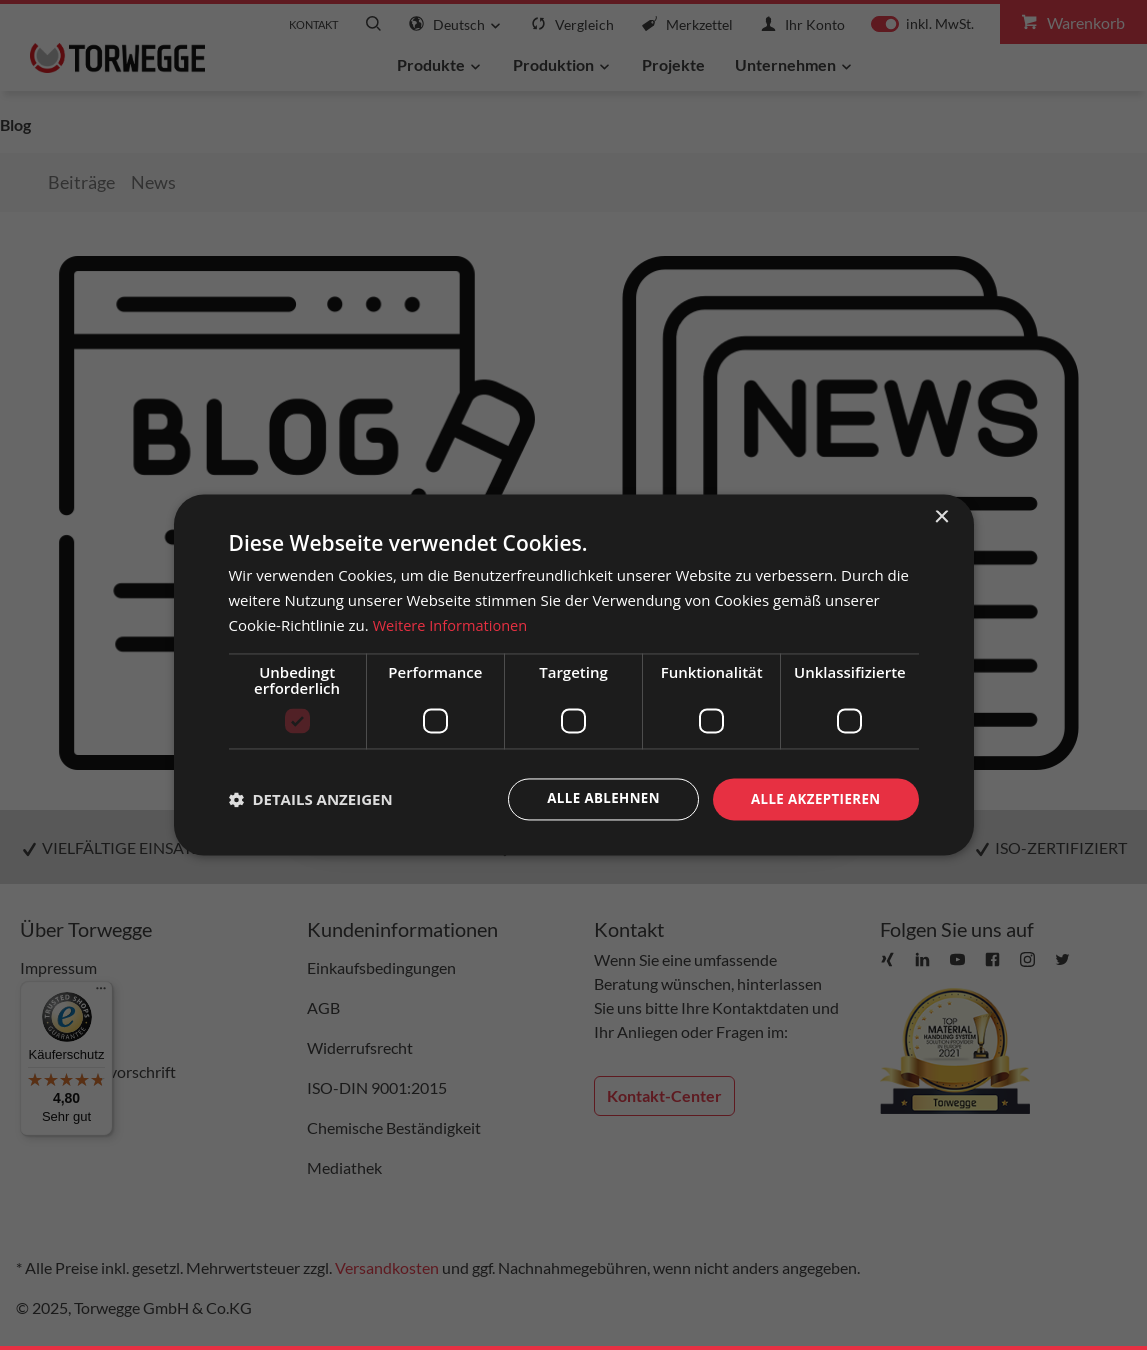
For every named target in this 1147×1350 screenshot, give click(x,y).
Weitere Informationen (452, 624)
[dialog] (574, 674)
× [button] (941, 516)
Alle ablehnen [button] (594, 798)
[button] (311, 799)
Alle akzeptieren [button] (812, 798)
